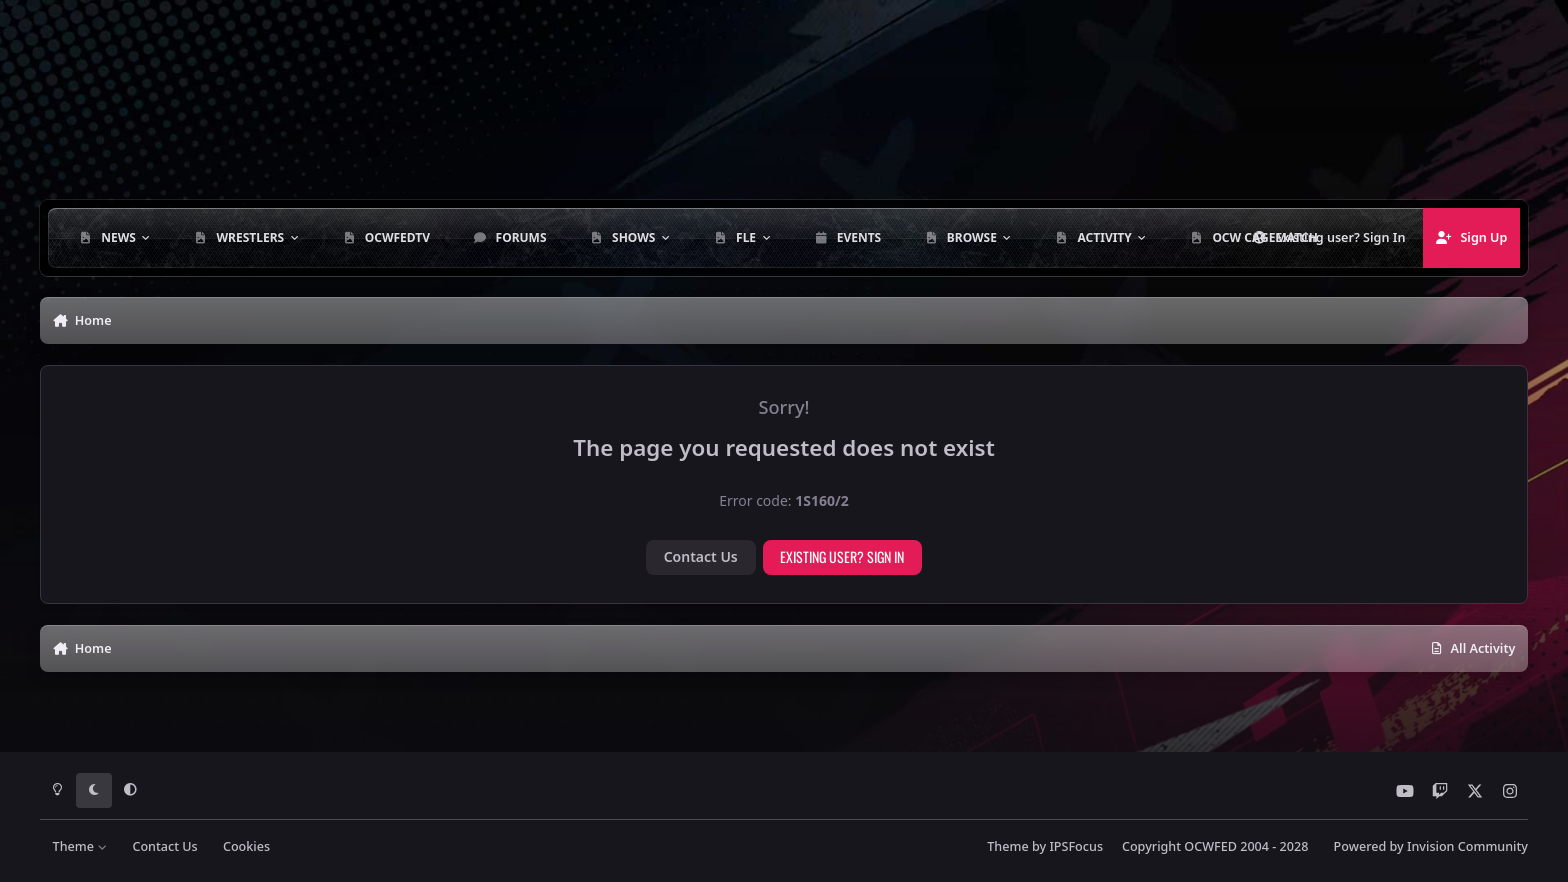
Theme (80, 846)
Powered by (1431, 846)
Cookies (246, 846)
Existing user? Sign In (842, 556)
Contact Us (701, 556)
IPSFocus (1076, 846)
